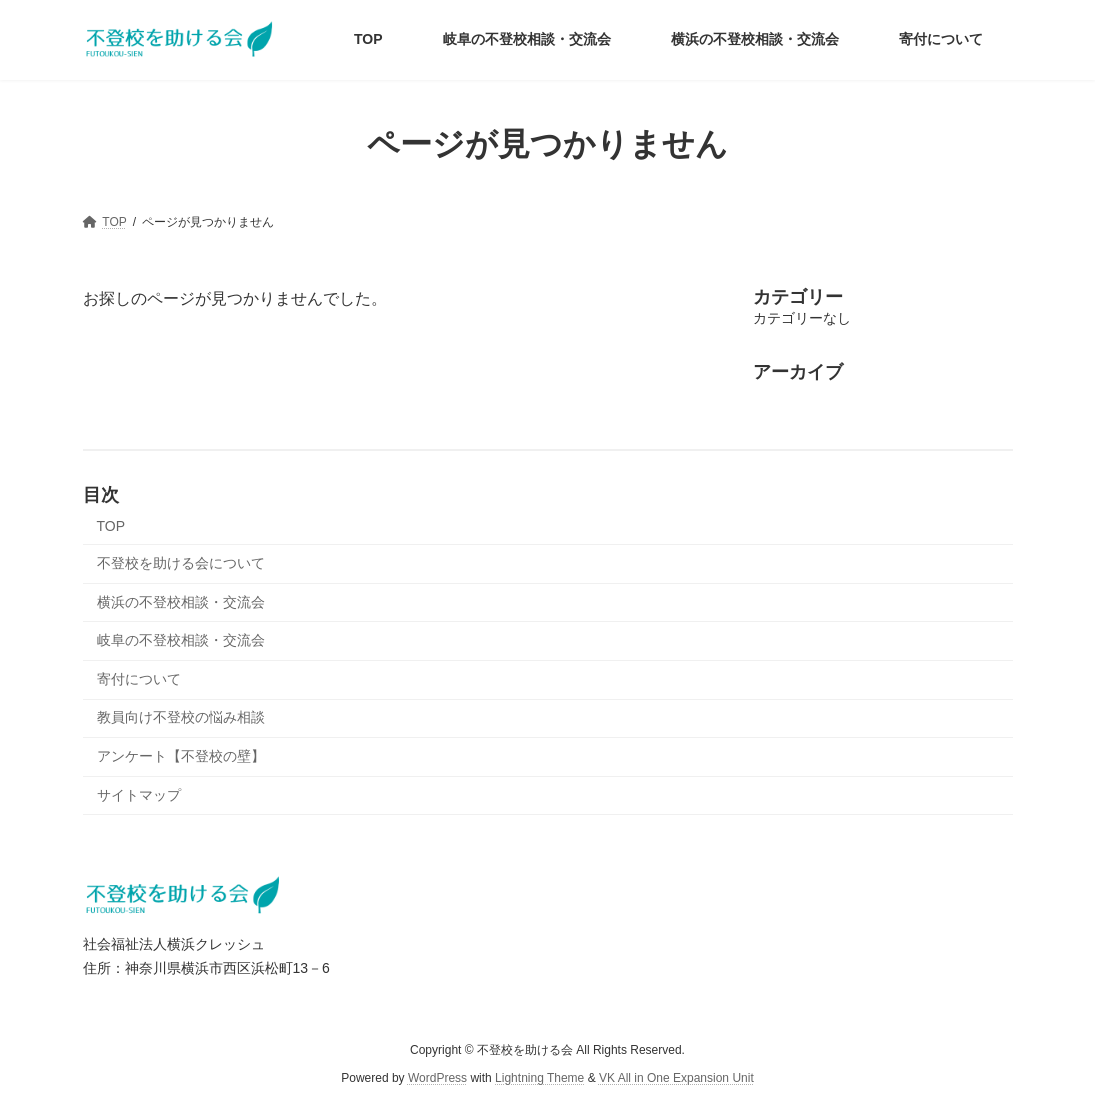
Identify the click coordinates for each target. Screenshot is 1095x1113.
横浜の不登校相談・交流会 (181, 602)
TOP (111, 526)
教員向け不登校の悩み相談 (181, 717)
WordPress (437, 1079)
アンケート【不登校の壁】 (181, 756)
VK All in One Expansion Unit (676, 1079)
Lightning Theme (539, 1079)
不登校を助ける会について (181, 563)
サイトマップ (139, 795)
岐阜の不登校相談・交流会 (181, 640)
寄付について (139, 679)
